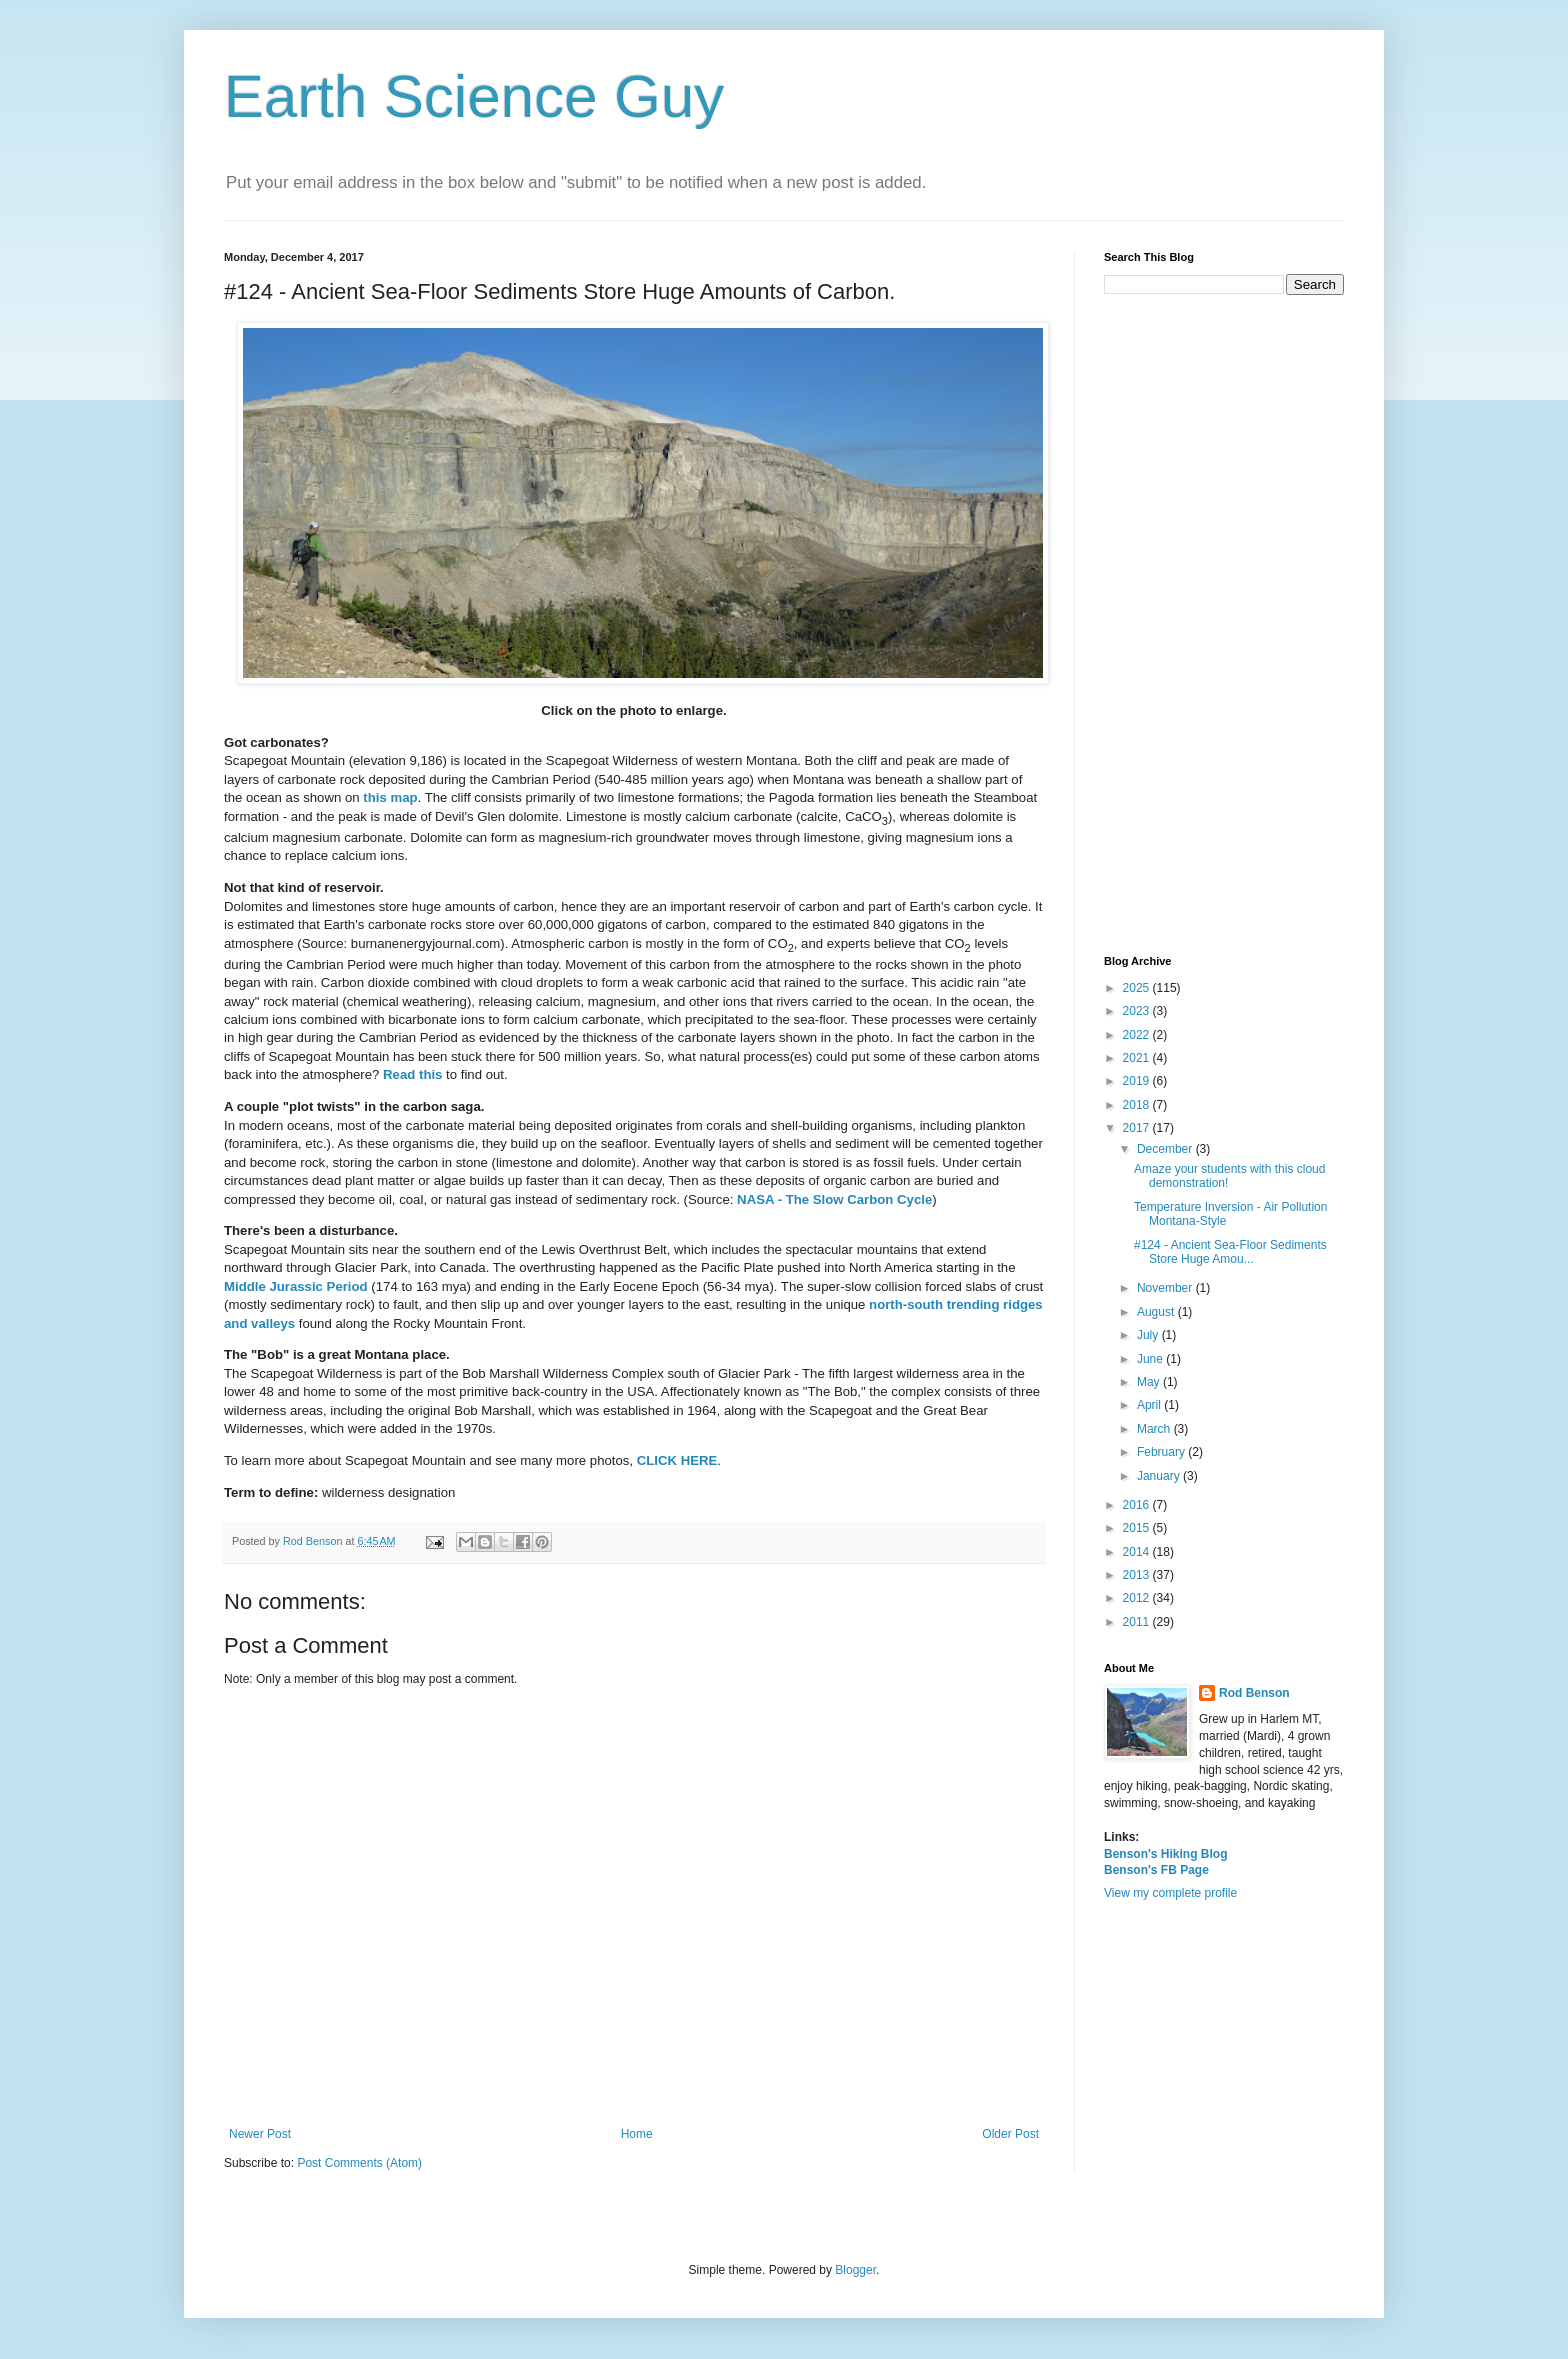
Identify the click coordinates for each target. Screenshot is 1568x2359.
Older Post (1010, 2134)
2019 (1138, 1081)
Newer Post (260, 2134)
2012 (1138, 1598)
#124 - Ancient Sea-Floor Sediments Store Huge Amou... (1230, 1252)
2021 (1138, 1058)
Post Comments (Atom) (359, 2163)
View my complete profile (1170, 1893)
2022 (1138, 1035)
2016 (1138, 1505)
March (1155, 1429)
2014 (1138, 1552)
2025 (1138, 988)
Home (637, 2134)
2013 (1138, 1575)
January (1160, 1476)
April (1150, 1405)
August (1157, 1312)
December (1166, 1149)
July (1149, 1335)
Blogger (855, 2270)
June (1151, 1359)
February (1162, 1452)
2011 (1138, 1622)
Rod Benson (1254, 1693)
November (1166, 1288)
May (1150, 1382)
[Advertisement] (1224, 625)
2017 (1138, 1128)
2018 (1138, 1105)
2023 (1138, 1011)
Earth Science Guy (474, 96)
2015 (1138, 1528)
